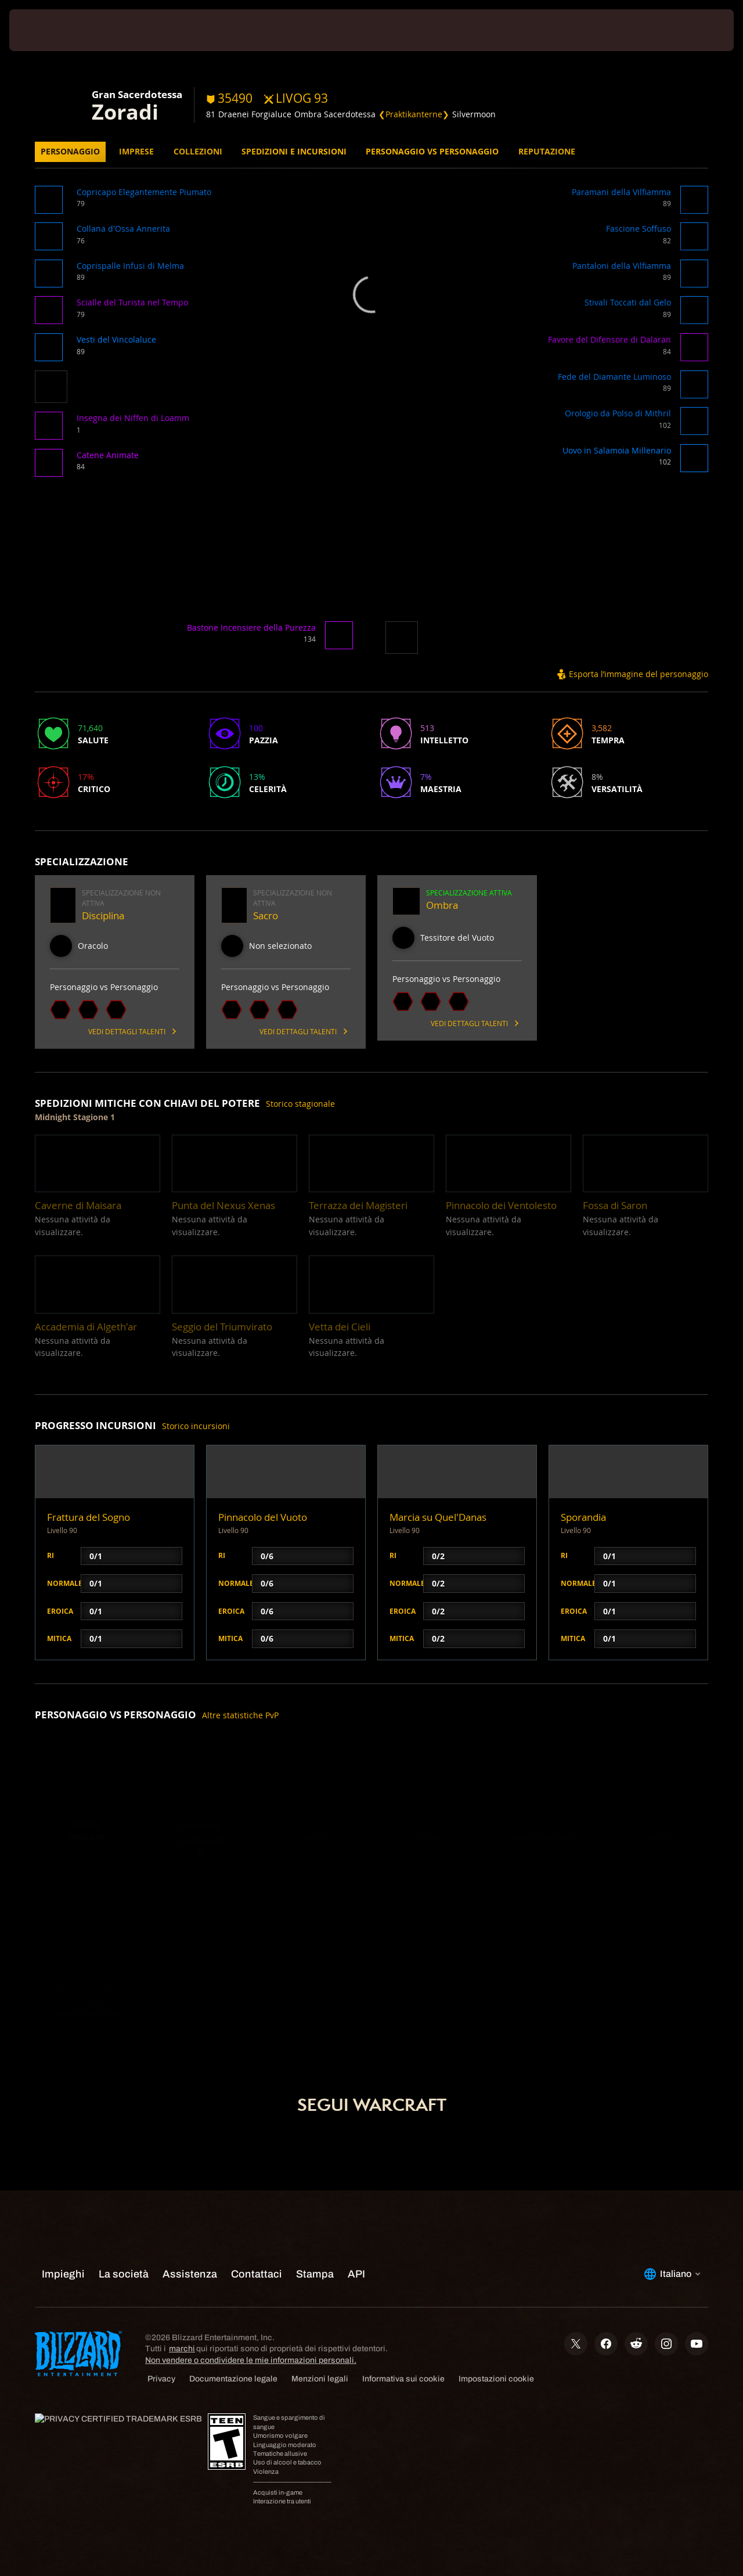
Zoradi (125, 111)
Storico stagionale (300, 1103)
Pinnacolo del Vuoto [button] (262, 1517)
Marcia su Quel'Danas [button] (437, 1517)
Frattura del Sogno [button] (88, 1517)
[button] (51, 204)
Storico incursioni (196, 1425)
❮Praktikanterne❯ (413, 114)
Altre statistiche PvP (240, 1715)
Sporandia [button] (583, 1517)
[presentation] (45, 30)
